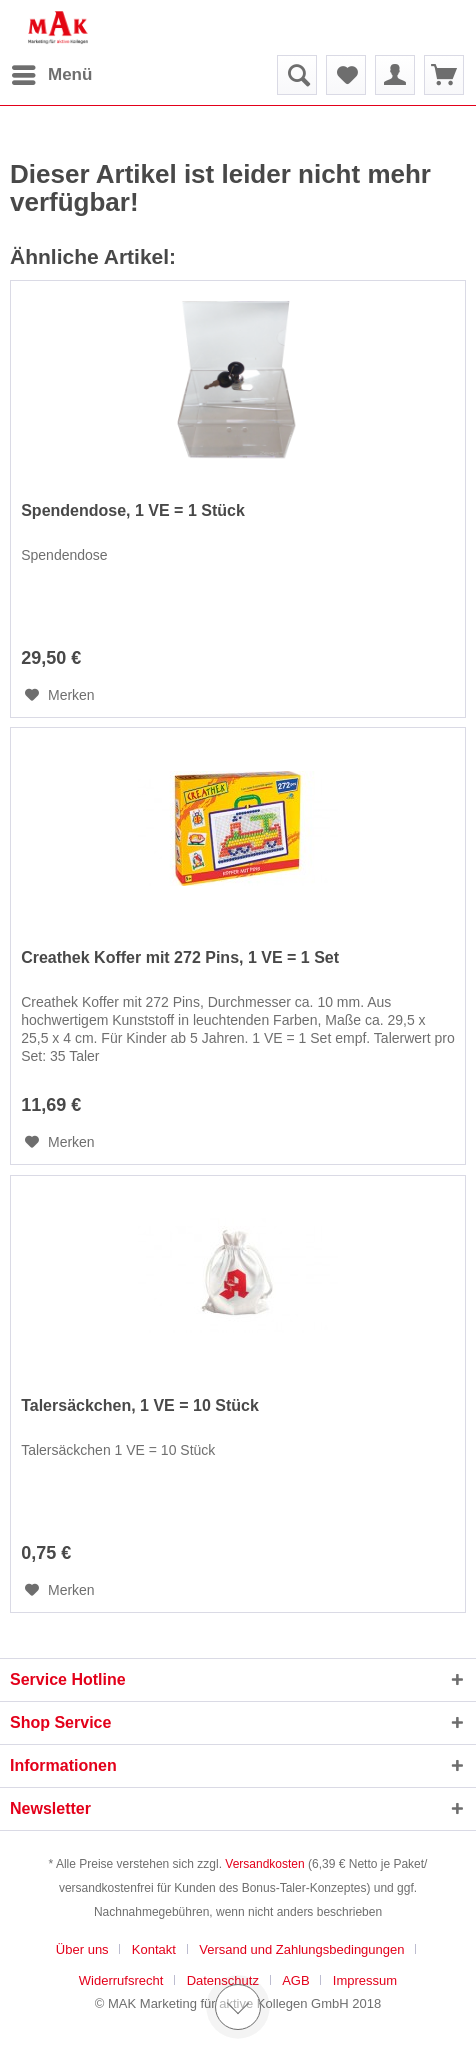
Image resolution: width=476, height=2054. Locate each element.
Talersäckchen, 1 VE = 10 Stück (140, 1405)
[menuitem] (51, 75)
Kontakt (154, 1949)
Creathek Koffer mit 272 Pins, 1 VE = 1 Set (180, 957)
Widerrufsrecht (121, 1980)
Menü (52, 71)
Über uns (82, 1949)
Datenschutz (223, 1980)
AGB (295, 1980)
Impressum (365, 1980)
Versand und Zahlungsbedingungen (301, 1949)
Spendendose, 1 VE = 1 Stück (133, 510)
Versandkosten (264, 1864)
